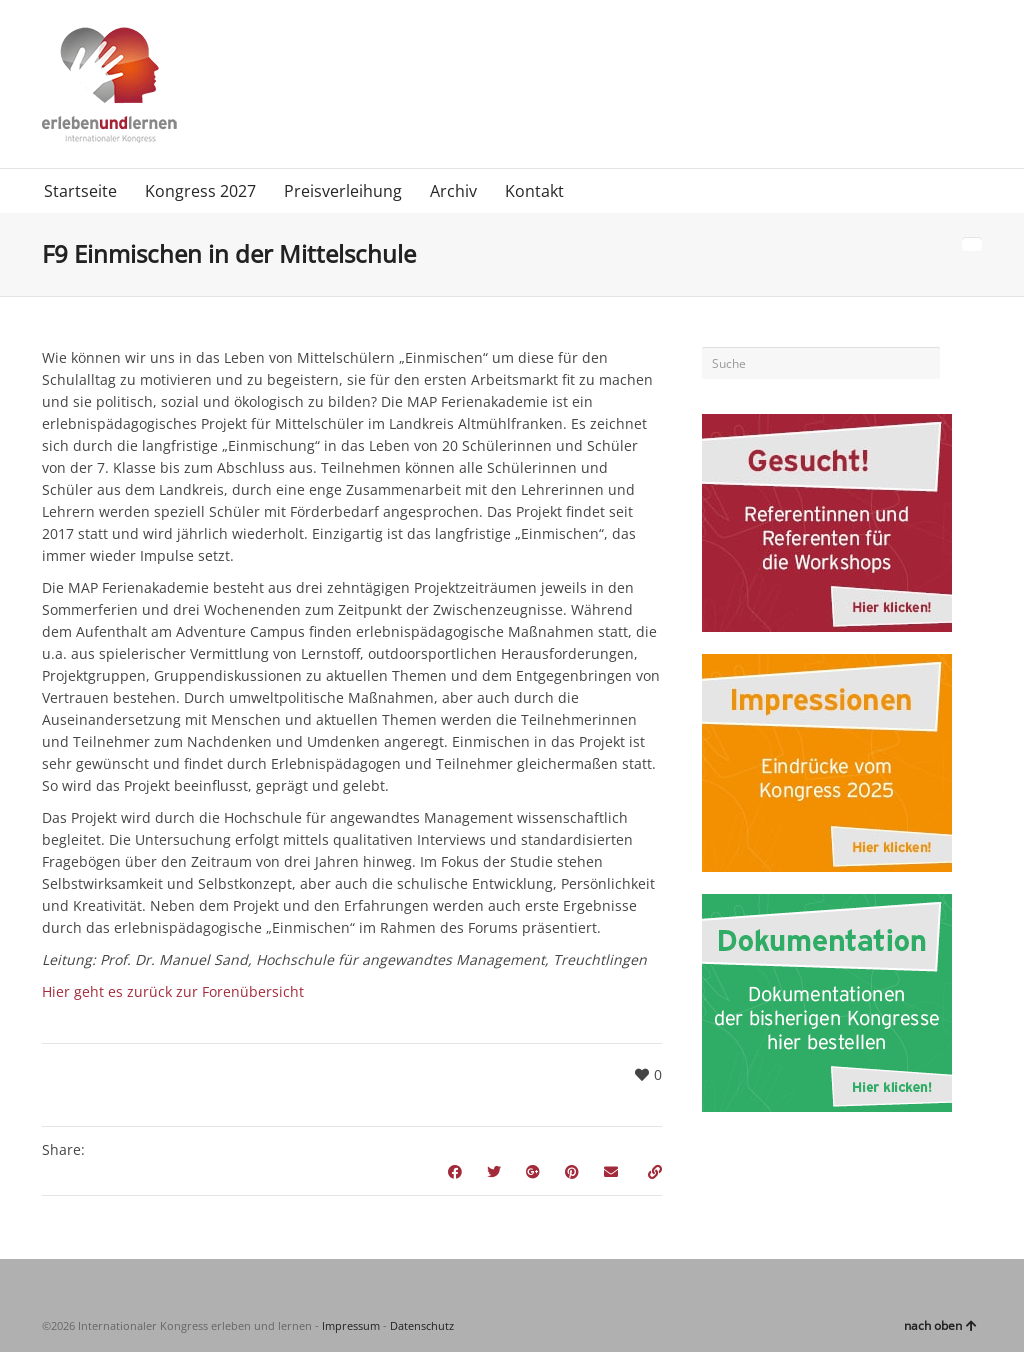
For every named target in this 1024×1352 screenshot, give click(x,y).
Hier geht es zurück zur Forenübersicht (173, 991)
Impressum (351, 1325)
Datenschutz (422, 1325)
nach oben (940, 1325)
